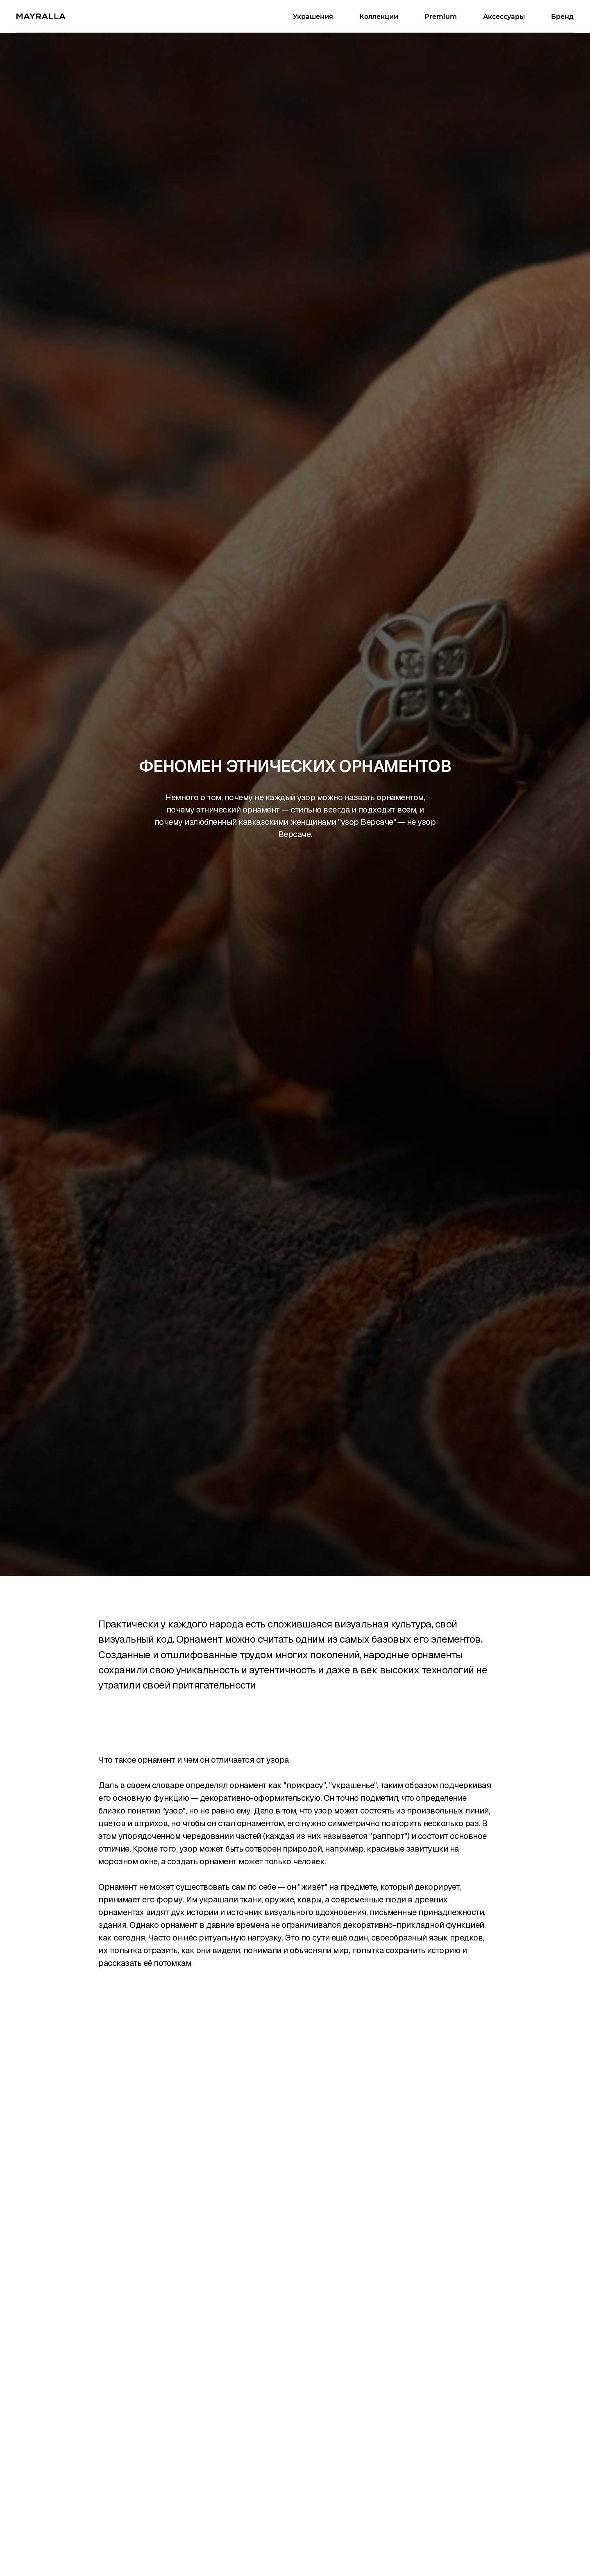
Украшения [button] (313, 16)
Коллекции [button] (378, 16)
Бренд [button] (562, 16)
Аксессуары (504, 16)
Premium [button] (440, 16)
